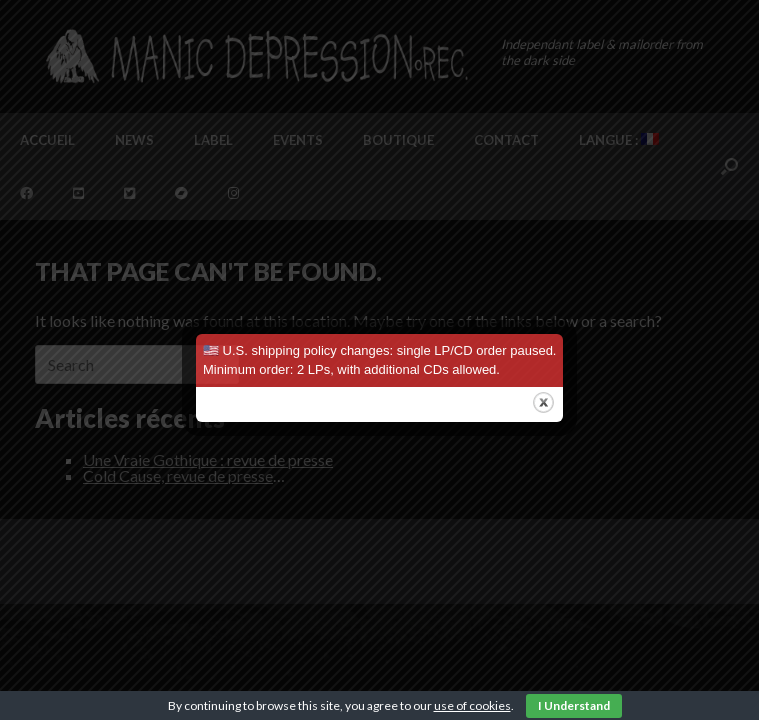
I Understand (574, 705)
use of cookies (472, 705)
